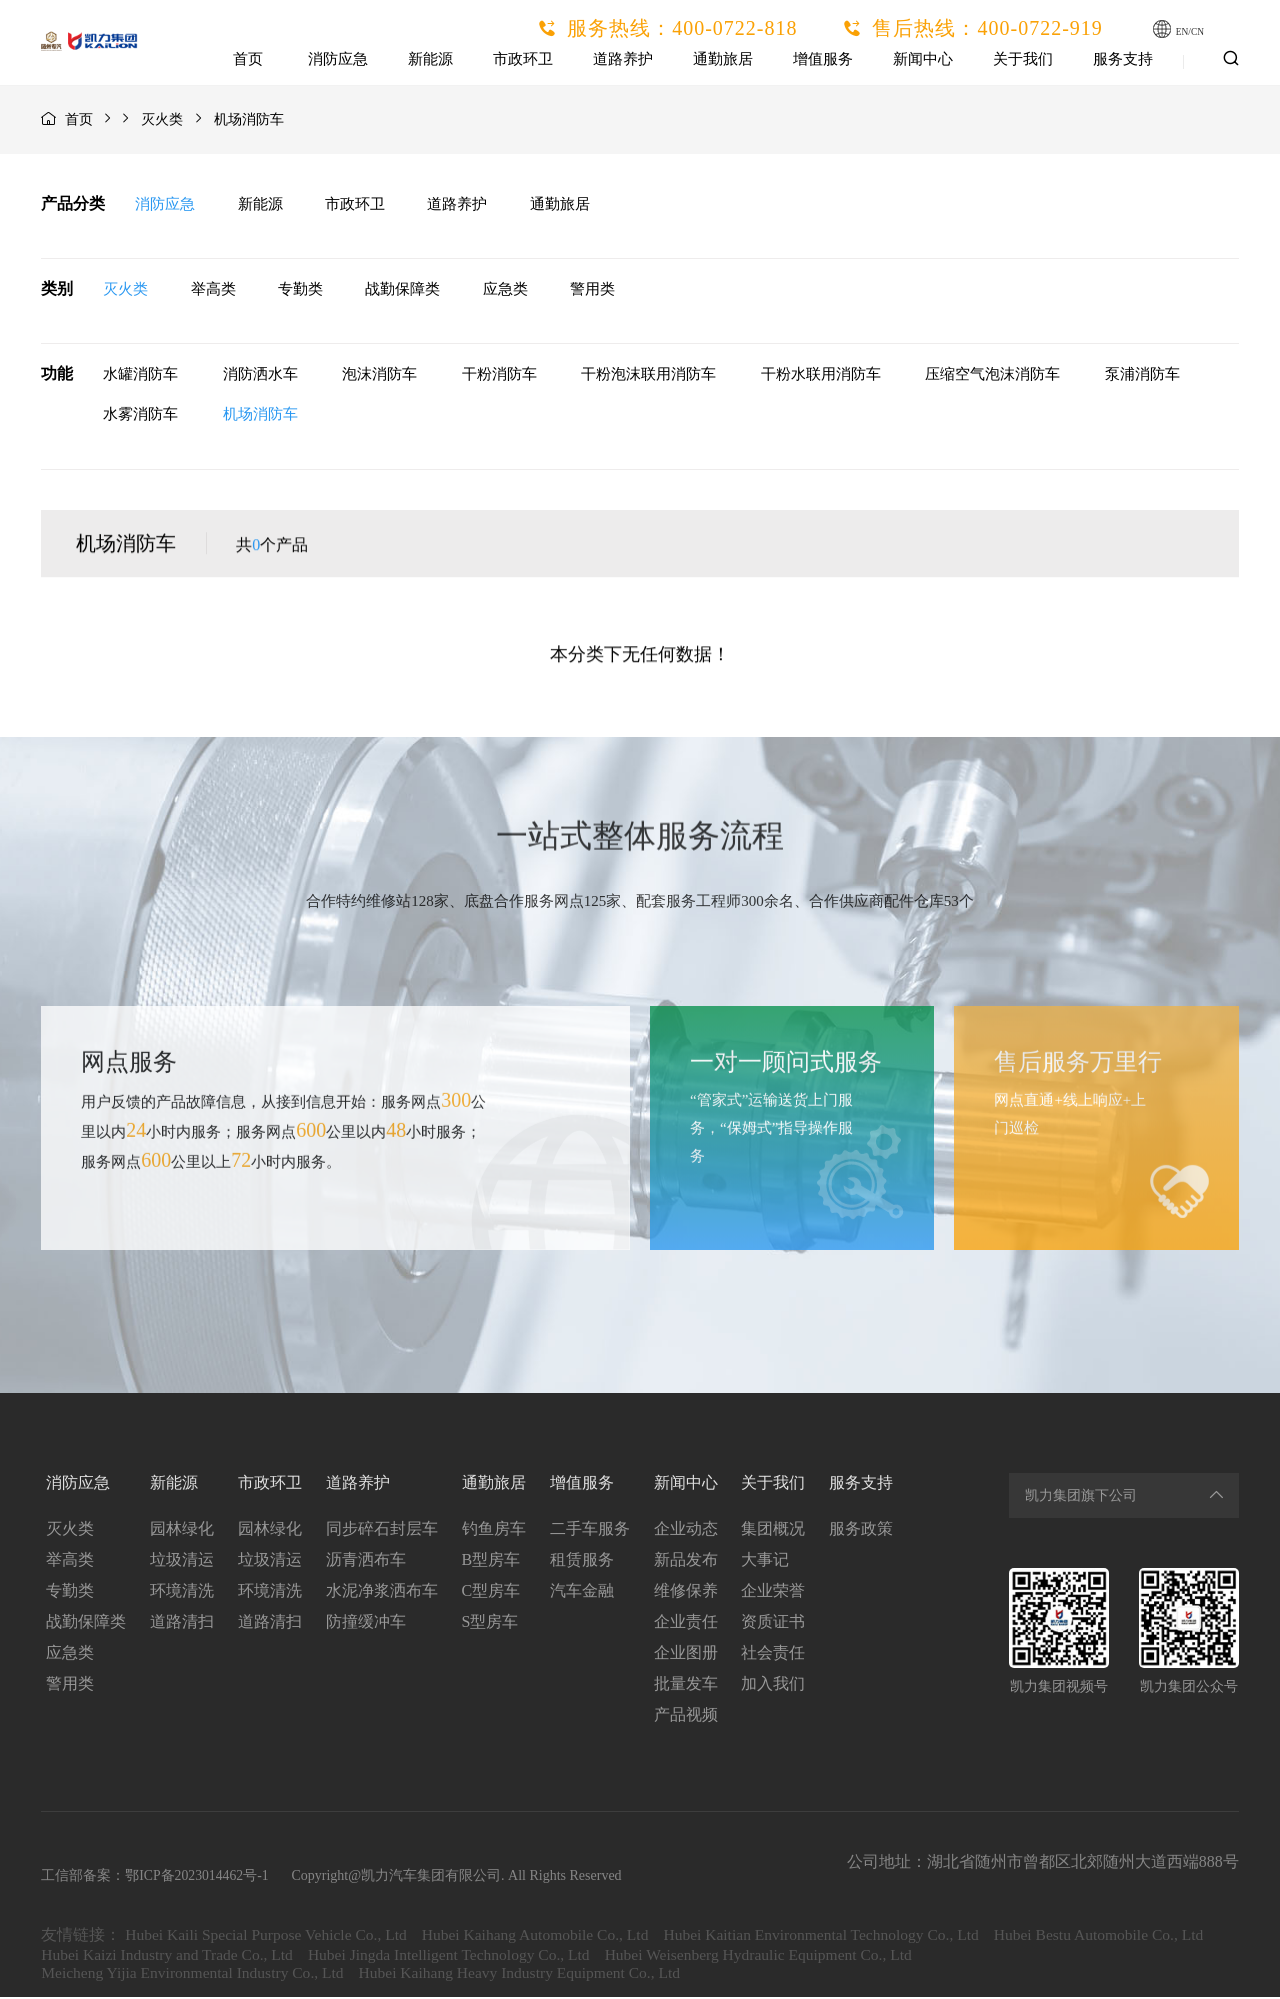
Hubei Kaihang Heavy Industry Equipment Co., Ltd (533, 1974)
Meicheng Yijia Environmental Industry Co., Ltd (196, 1974)
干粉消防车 (498, 376)
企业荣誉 (774, 1592)
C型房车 (490, 1592)
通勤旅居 (724, 59)
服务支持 (1124, 59)
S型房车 (489, 1623)
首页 (250, 59)
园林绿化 (181, 1530)
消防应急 (339, 59)
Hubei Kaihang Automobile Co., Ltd (546, 1936)
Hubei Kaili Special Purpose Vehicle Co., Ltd (269, 1936)
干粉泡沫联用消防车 (647, 376)
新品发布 (686, 1561)
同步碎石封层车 (381, 1530)
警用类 (602, 290)
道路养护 (624, 59)
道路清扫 (181, 1623)
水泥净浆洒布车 (381, 1592)
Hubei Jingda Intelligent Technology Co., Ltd (691, 1956)
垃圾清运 (181, 1561)
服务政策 (862, 1530)
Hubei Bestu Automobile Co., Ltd (148, 1956)
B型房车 (490, 1561)
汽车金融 (582, 1592)
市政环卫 (524, 59)
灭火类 (162, 119)
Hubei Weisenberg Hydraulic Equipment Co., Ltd (1009, 1956)
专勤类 (303, 290)
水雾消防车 (139, 416)
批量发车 (686, 1685)
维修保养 (686, 1592)
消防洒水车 (259, 376)
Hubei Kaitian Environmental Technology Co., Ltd (840, 1936)
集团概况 (774, 1530)
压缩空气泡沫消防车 (991, 376)
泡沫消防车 (378, 376)
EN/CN (1196, 31)
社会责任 (774, 1654)
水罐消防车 (139, 376)
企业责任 (686, 1623)
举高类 (214, 290)
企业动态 (686, 1530)
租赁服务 (582, 1561)
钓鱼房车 (493, 1530)
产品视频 (686, 1716)
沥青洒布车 (365, 1561)
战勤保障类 (408, 290)
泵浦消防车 (1141, 376)
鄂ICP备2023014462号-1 (196, 1877)
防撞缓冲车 (365, 1623)
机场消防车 (259, 416)
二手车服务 (590, 1530)
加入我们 (774, 1685)
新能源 (431, 59)
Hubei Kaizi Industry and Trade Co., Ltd (401, 1956)
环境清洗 (181, 1592)
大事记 (766, 1561)
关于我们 (1024, 59)
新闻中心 (924, 59)
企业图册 (686, 1654)
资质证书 (774, 1623)
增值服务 (824, 59)
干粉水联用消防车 (820, 376)
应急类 (512, 290)
